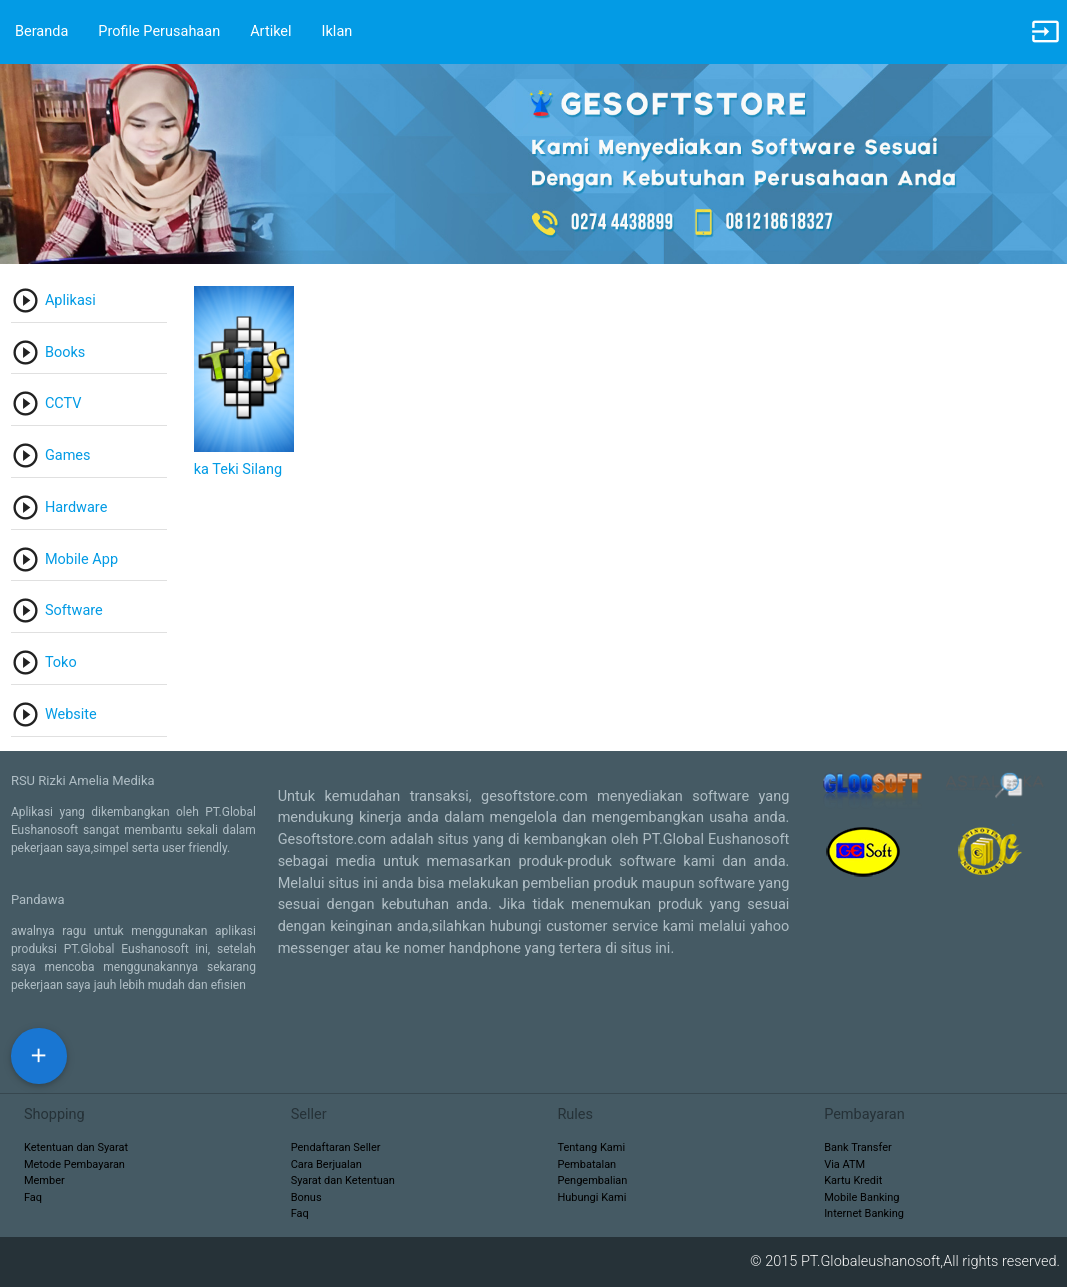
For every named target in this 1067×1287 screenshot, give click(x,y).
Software (74, 610)
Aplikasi (70, 300)
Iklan (337, 31)
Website (71, 714)
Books (65, 352)
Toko (61, 662)
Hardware (76, 507)
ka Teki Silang (238, 469)
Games (68, 455)
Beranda (41, 31)
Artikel (270, 31)
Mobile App (81, 559)
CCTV (63, 403)
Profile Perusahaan (159, 31)
